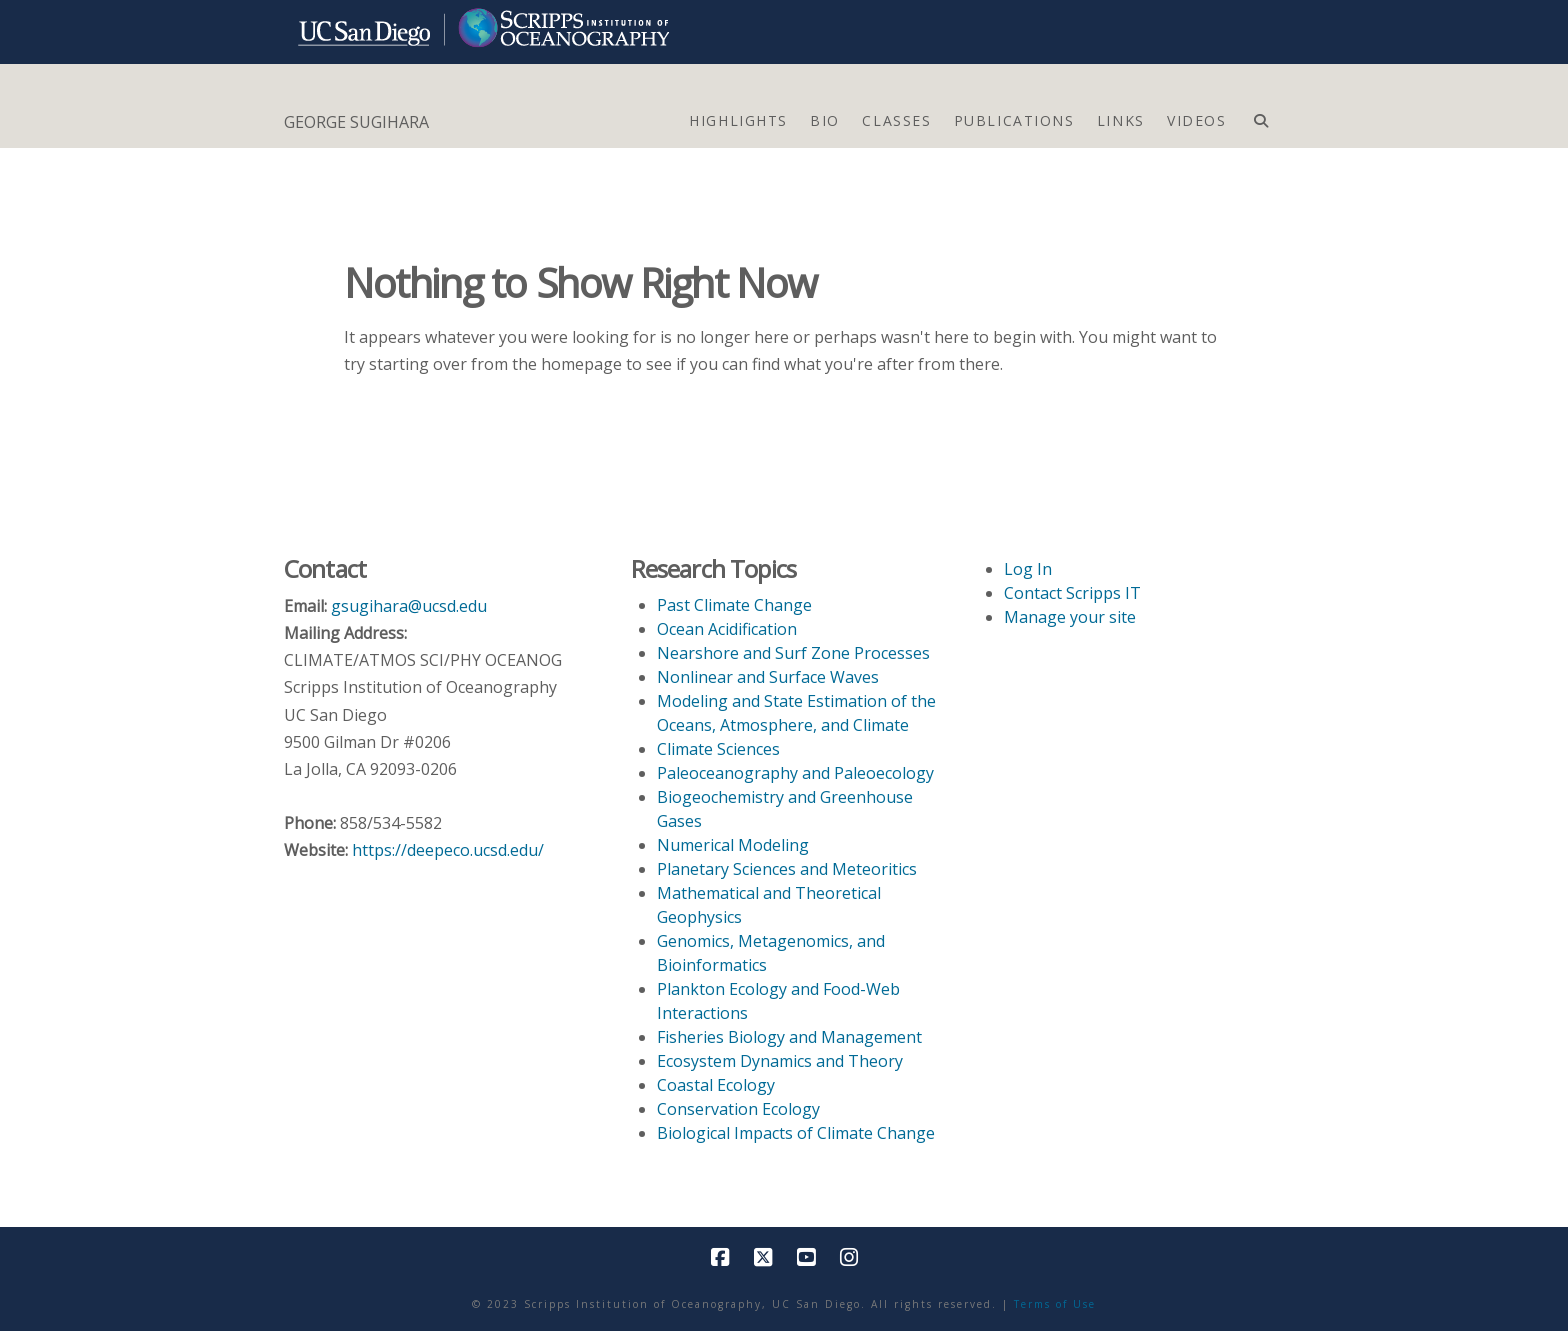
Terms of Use (1055, 1304)
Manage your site (1070, 617)
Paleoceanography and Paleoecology (795, 773)
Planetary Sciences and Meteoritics (787, 869)
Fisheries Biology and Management (789, 1037)
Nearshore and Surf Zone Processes (793, 653)
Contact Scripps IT (1072, 593)
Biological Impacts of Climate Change (796, 1133)
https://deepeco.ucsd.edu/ (448, 850)
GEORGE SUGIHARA (356, 122)
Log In (1028, 569)
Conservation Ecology (738, 1109)
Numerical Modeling (733, 845)
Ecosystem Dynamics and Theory (780, 1061)
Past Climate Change (734, 605)
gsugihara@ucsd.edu (409, 606)
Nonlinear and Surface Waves (768, 677)
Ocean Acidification (727, 629)
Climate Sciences (718, 749)
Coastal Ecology (716, 1085)
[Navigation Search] (1260, 116)
